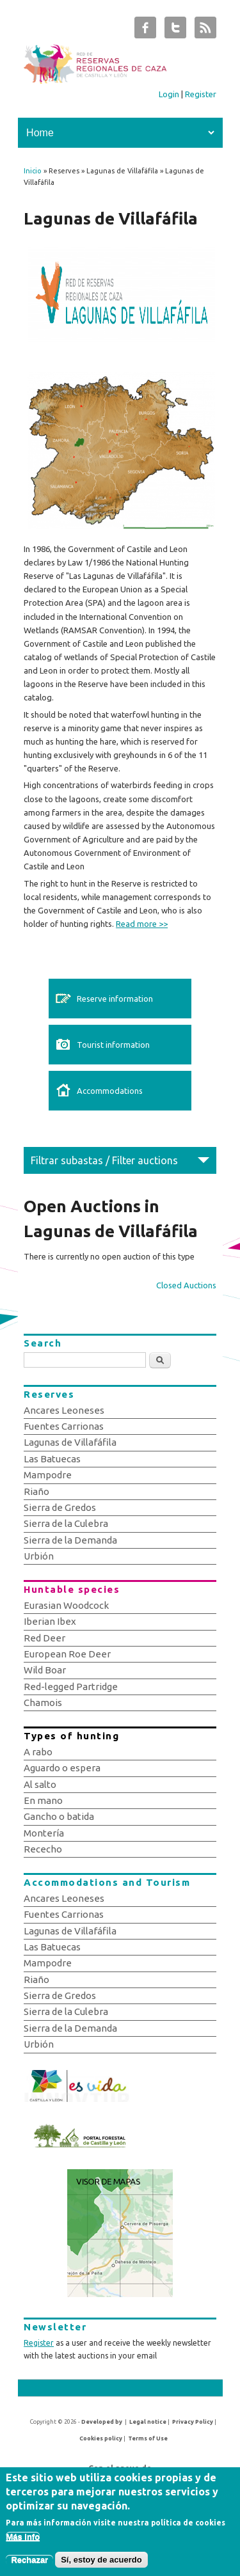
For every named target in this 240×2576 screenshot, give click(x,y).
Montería (44, 1833)
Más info (23, 2543)
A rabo (38, 1751)
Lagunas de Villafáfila (70, 1442)
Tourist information (113, 1044)
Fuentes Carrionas (64, 1426)
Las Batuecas (52, 1458)
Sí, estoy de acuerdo (101, 2566)
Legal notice (147, 2422)
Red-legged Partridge (71, 1686)
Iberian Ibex (50, 1621)
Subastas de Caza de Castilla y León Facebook (145, 31)
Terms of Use (148, 2438)
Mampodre (48, 1474)
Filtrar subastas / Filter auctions (104, 1160)
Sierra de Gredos (60, 1507)
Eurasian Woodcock (66, 1605)
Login (169, 94)
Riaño (36, 1491)
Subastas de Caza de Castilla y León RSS (205, 31)
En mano (43, 1800)
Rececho (43, 1849)
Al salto (40, 1784)
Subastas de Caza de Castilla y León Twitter (175, 31)
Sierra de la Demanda (70, 1540)
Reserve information (115, 998)
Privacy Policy (192, 2422)
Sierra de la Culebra (66, 1523)
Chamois (43, 1702)
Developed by (101, 2422)
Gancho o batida (59, 1816)
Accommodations (110, 1090)
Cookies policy (100, 2438)
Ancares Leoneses (64, 1410)
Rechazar (29, 2566)
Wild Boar (45, 1669)
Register (200, 94)
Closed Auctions (186, 1285)
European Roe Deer (67, 1653)
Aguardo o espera (62, 1767)
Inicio (33, 171)
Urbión (39, 1556)
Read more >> (142, 923)
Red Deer (44, 1637)
